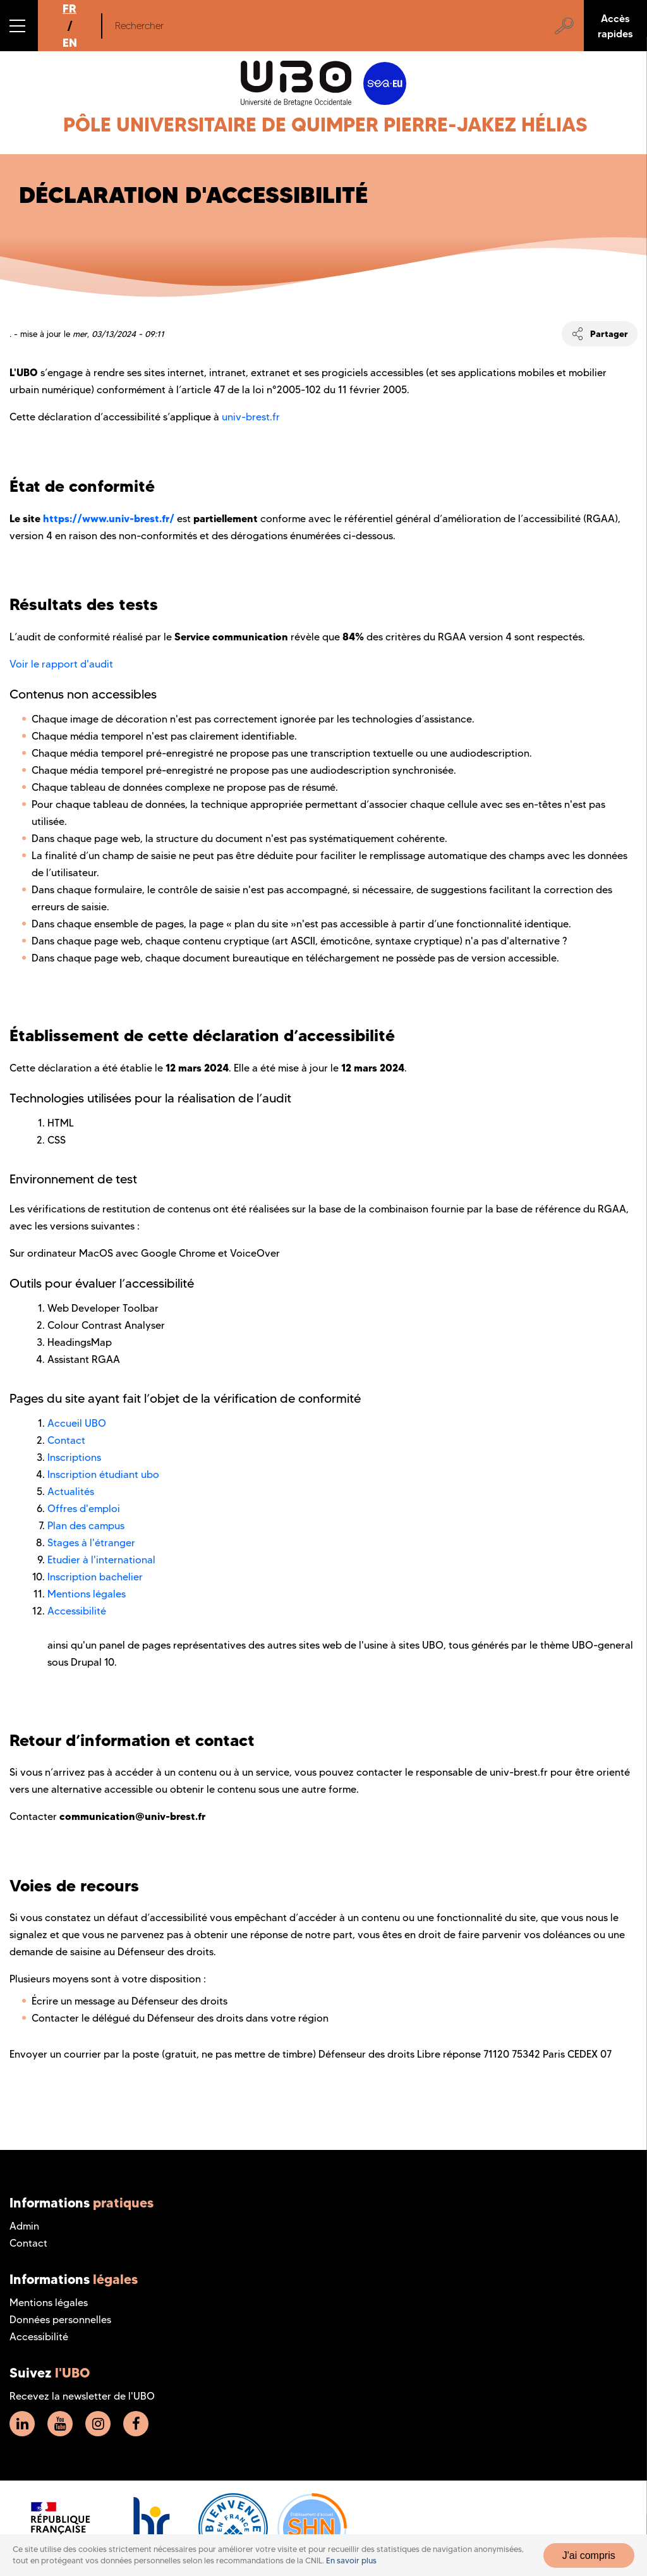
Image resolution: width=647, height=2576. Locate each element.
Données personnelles (60, 2320)
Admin (24, 2226)
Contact (66, 1440)
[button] (19, 25)
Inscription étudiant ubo (103, 1474)
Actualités (70, 1492)
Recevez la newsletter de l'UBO (82, 2396)
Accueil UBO (76, 1423)
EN (70, 42)
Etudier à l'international (101, 1560)
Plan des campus (85, 1526)
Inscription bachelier (95, 1577)
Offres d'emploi (83, 1509)
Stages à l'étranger (91, 1543)
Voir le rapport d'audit (61, 664)
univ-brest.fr (251, 417)
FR (69, 8)
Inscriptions (74, 1457)
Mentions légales (86, 1594)
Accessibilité (76, 1611)
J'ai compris (588, 2555)
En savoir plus (351, 2560)
